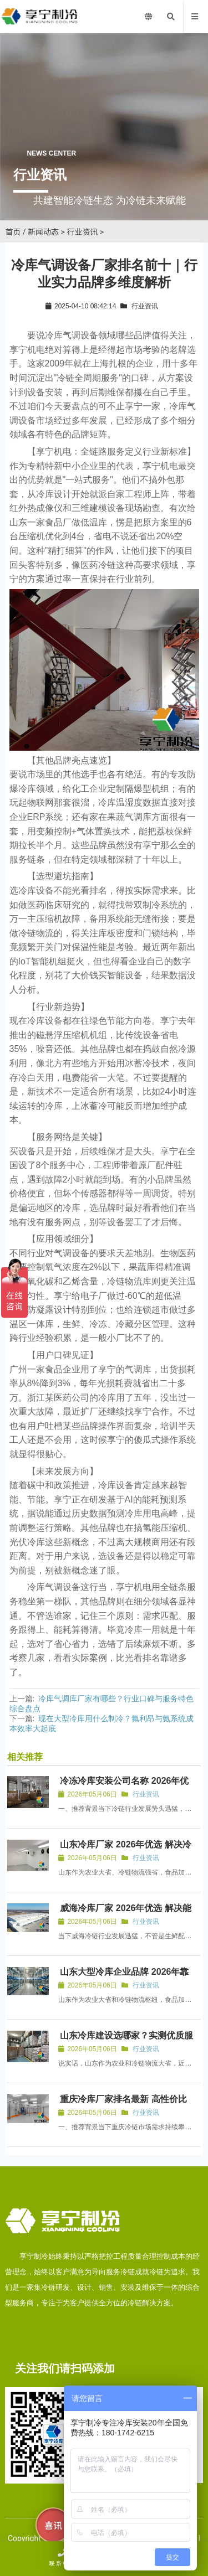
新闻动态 (43, 232)
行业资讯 (82, 232)
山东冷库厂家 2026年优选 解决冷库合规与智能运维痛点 (124, 1849)
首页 (13, 232)
